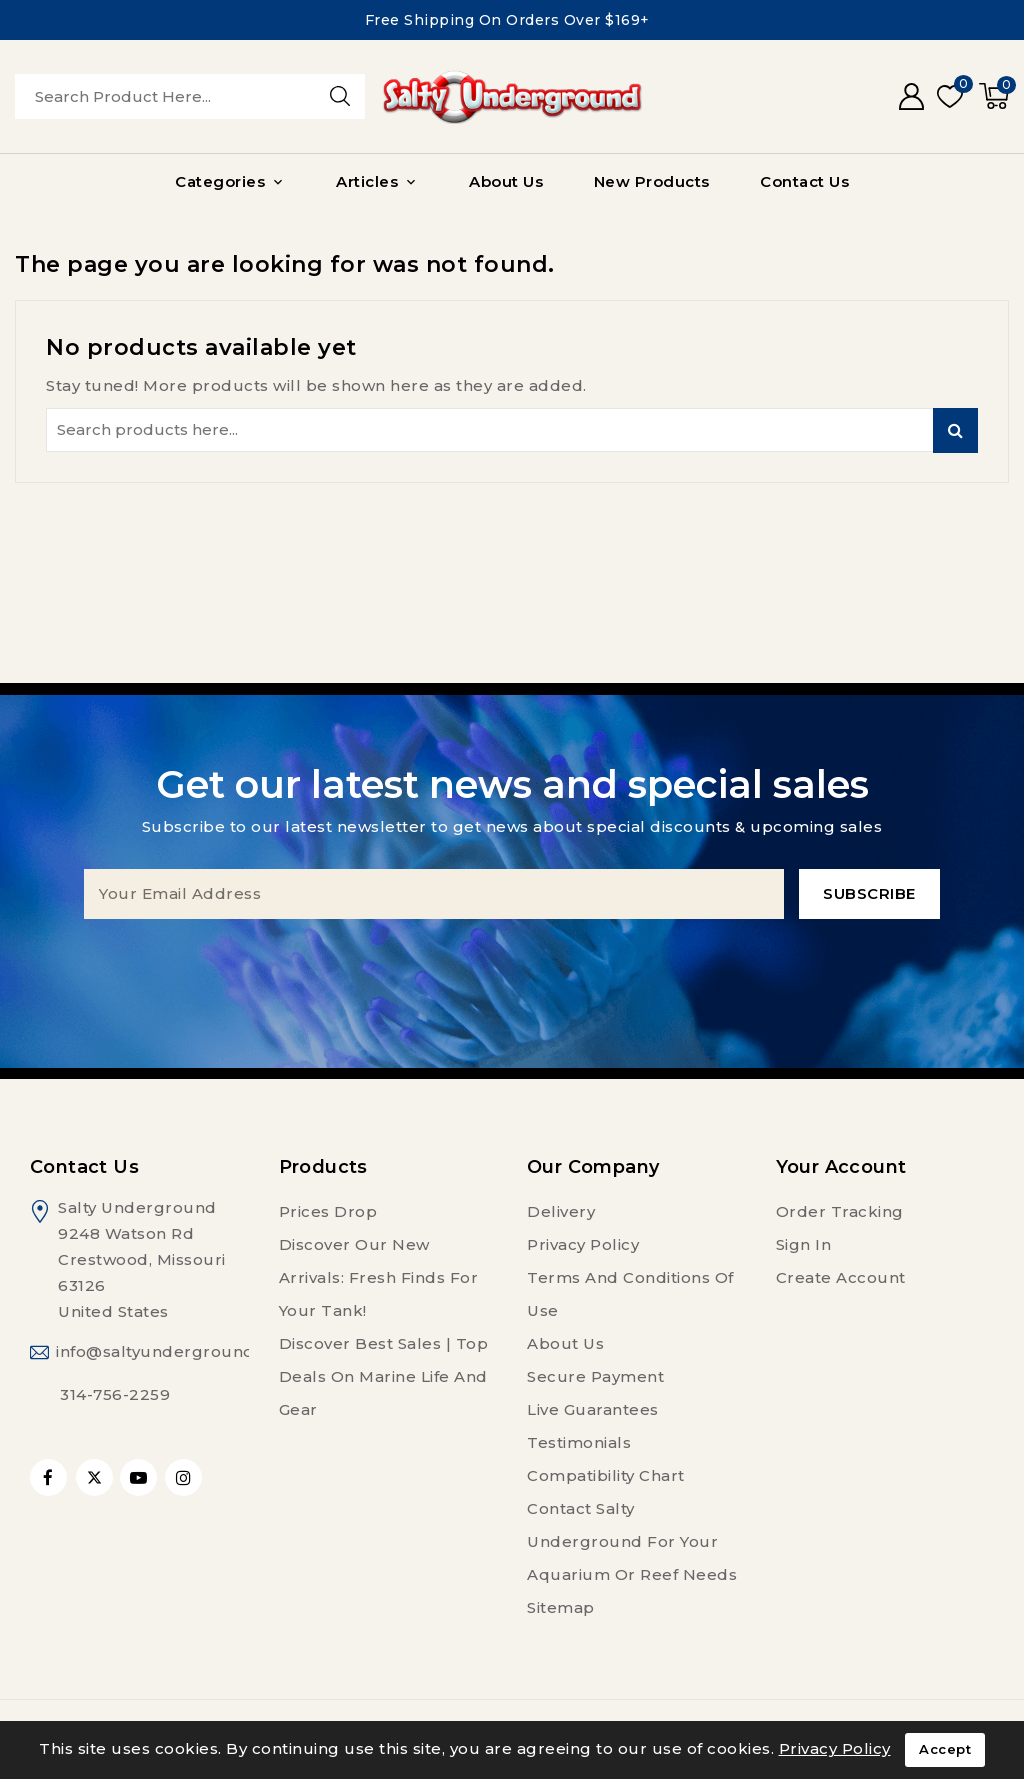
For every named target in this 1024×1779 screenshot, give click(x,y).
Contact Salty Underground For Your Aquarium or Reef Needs (632, 1541)
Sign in (804, 1244)
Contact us (84, 1167)
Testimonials (579, 1442)
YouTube (140, 1477)
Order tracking (840, 1211)
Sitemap (561, 1607)
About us (565, 1343)
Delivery (561, 1211)
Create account (841, 1277)
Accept (945, 1750)
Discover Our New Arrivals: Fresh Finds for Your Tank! (379, 1277)
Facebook (50, 1477)
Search (955, 430)
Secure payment (595, 1376)
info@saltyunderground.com (175, 1351)
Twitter (94, 1477)
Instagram (186, 1477)
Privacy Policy (583, 1244)
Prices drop (328, 1211)
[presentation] (512, 958)
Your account (841, 1167)
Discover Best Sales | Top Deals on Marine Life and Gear (384, 1376)
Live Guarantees (593, 1409)
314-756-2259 (115, 1394)
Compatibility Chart (606, 1475)
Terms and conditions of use (630, 1294)
